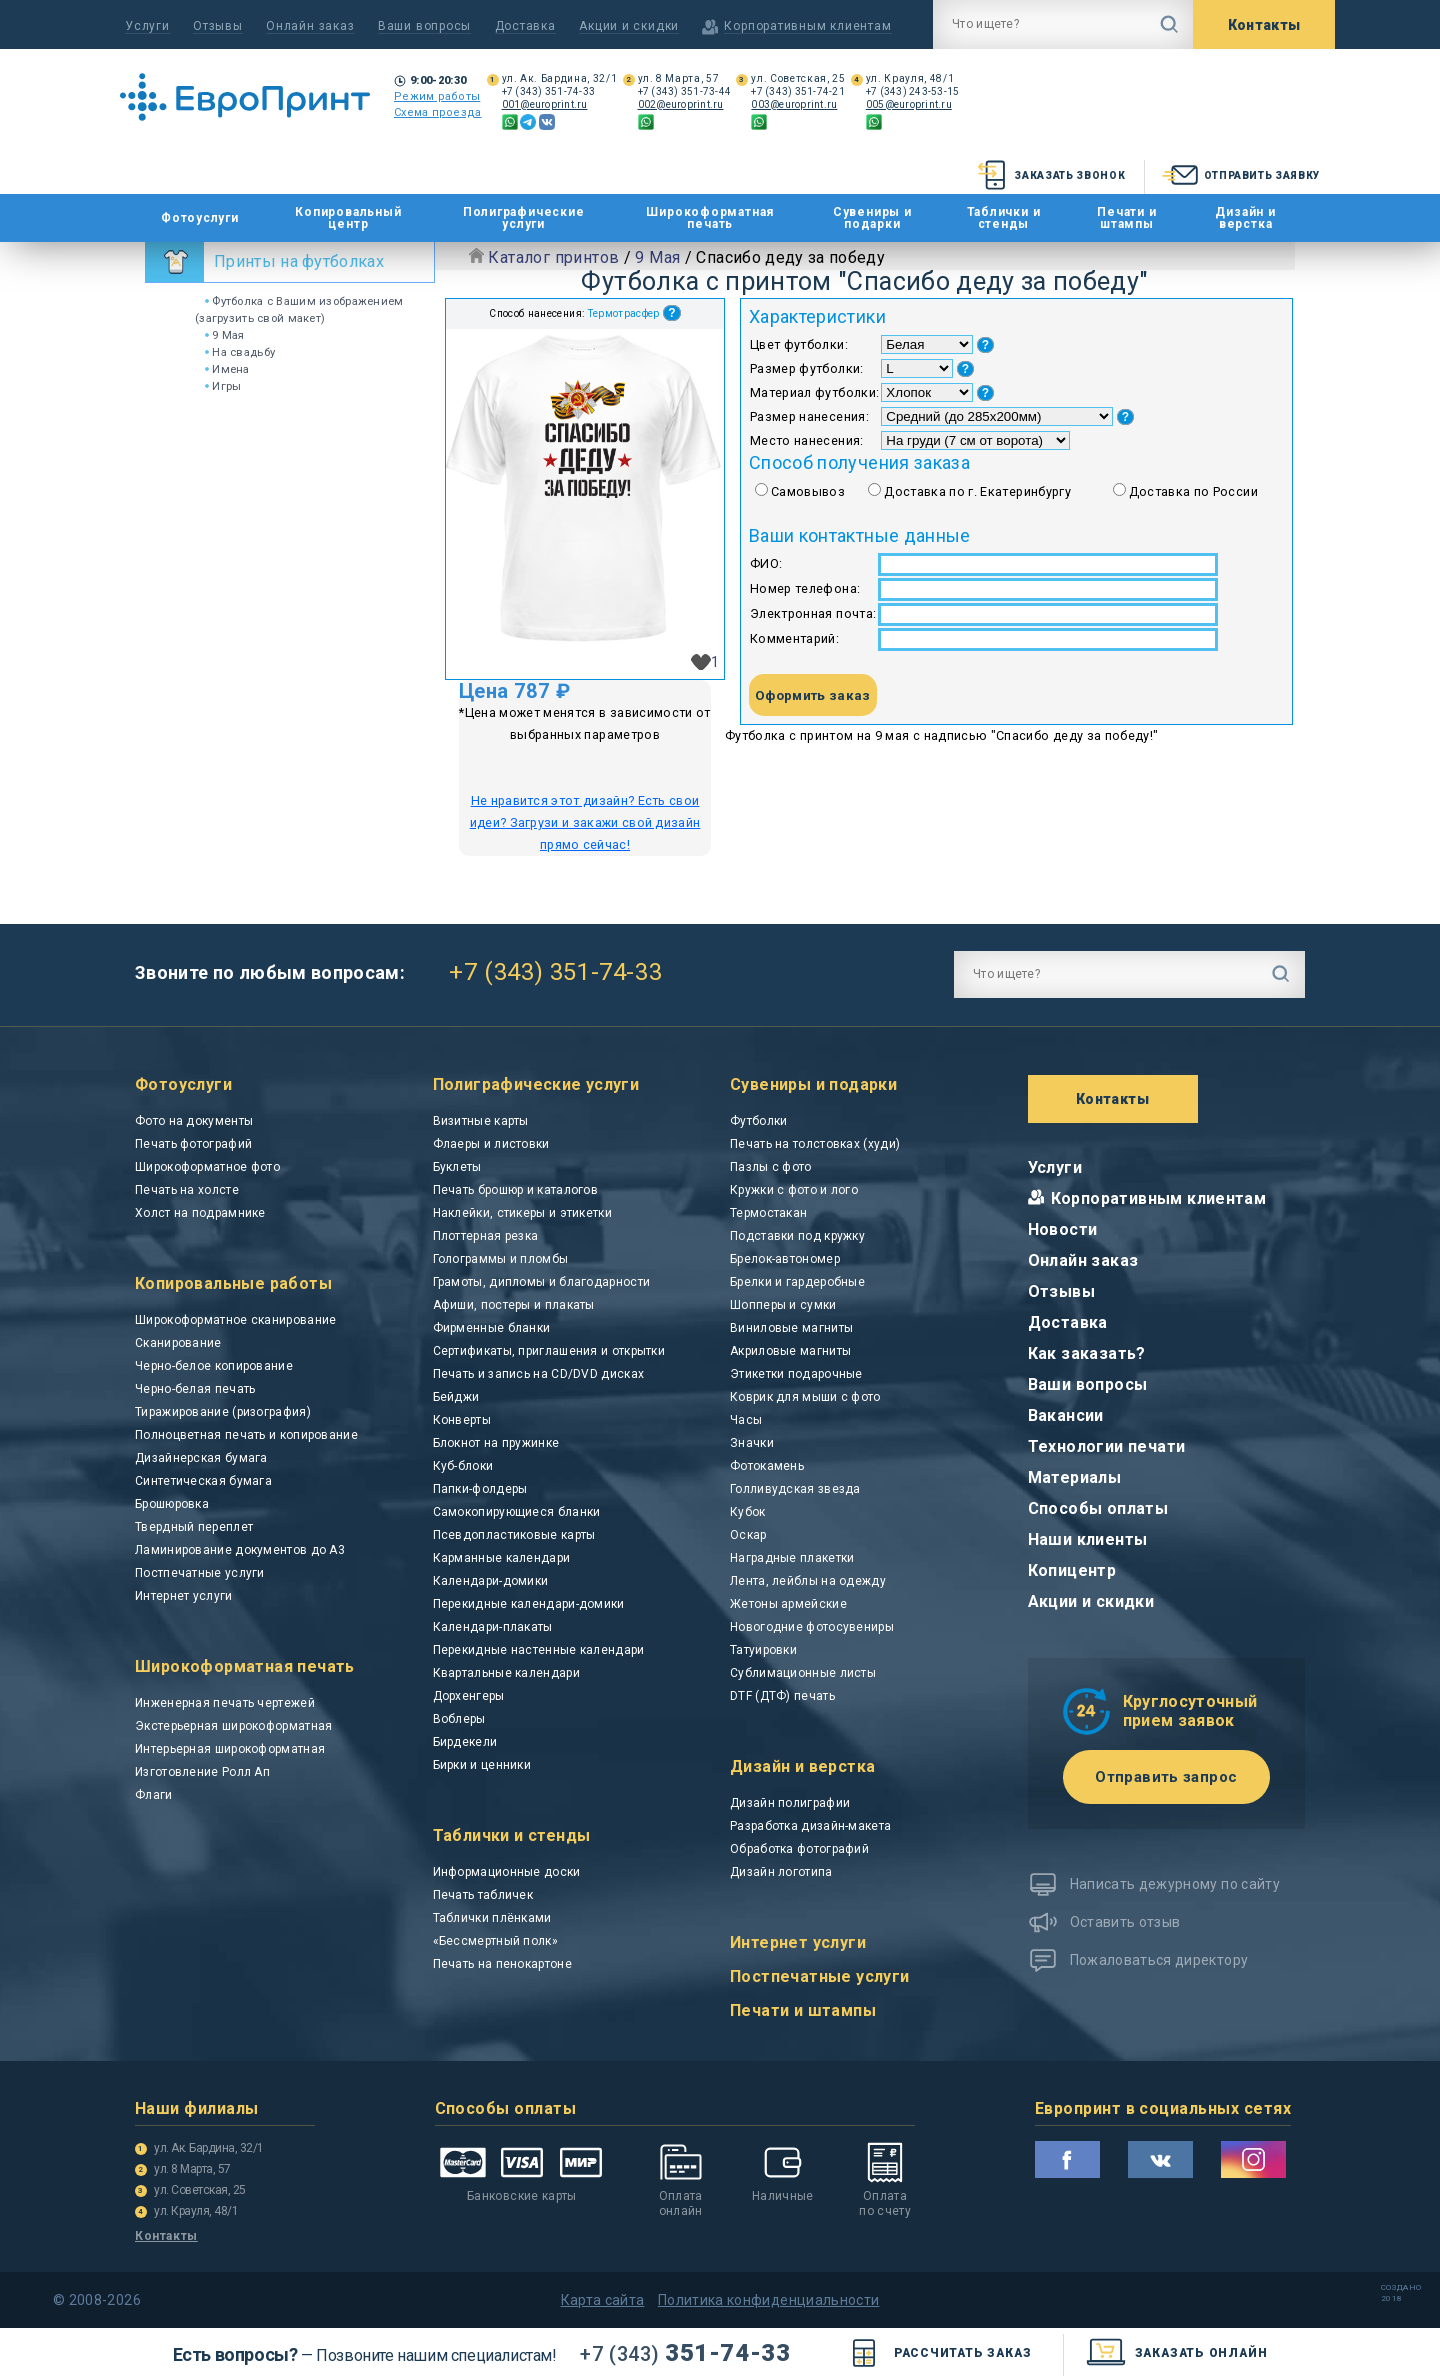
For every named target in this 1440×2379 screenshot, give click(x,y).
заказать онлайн (1176, 2353)
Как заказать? (1087, 1353)
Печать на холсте (187, 1190)
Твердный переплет (194, 1527)
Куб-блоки (463, 1466)
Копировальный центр (348, 218)
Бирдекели (465, 1742)
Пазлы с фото (771, 1167)
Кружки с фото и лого (794, 1190)
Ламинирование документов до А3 (240, 1550)
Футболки (758, 1121)
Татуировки (763, 1650)
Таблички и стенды (1004, 218)
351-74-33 (685, 2353)
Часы (746, 1420)
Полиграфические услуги (524, 218)
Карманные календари (502, 1558)
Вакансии (1066, 1415)
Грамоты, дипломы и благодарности (542, 1282)
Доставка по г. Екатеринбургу (977, 491)
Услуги (147, 26)
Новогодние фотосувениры (812, 1627)
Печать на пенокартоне (502, 1964)
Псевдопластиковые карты (514, 1535)
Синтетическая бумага (203, 1481)
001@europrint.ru (545, 104)
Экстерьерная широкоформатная (233, 1726)
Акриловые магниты (790, 1351)
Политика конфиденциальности (768, 2300)
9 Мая (225, 335)
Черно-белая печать (195, 1389)
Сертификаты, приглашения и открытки (549, 1351)
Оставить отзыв (1125, 1922)
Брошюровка (172, 1504)
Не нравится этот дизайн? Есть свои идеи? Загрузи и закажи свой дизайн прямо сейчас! (585, 822)
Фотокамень (767, 1466)
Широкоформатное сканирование (235, 1320)
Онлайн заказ (310, 26)
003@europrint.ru (794, 104)
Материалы (1075, 1477)
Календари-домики (491, 1581)
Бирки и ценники (482, 1765)
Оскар (748, 1535)
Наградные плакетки (792, 1558)
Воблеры (459, 1719)
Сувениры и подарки (872, 218)
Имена (227, 369)
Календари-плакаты (493, 1627)
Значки (752, 1443)
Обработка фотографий (799, 1849)
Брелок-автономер (785, 1259)
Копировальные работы (233, 1283)
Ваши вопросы (424, 26)
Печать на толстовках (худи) (815, 1144)
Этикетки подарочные (796, 1374)
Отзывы (218, 26)
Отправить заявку (1239, 175)
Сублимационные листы (803, 1673)
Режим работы (437, 96)
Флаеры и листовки (491, 1144)
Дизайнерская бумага (201, 1458)
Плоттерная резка (486, 1236)
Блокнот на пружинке (496, 1443)
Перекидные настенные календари (539, 1650)
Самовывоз (808, 491)
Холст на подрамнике (200, 1213)
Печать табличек (483, 1895)
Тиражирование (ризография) (223, 1412)
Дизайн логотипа (781, 1872)
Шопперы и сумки (783, 1305)
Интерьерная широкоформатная (230, 1749)
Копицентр (1072, 1570)
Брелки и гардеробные (797, 1282)
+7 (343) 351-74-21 (798, 91)
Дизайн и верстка (1245, 218)
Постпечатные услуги (200, 1573)
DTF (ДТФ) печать (782, 1696)
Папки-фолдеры (480, 1489)
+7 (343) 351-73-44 (685, 91)
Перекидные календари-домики (529, 1604)
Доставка (525, 26)
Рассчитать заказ (937, 2353)
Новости (1063, 1229)
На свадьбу (240, 352)
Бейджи (456, 1397)
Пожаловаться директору (1159, 1960)
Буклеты (457, 1167)
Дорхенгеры (469, 1696)
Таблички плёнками (492, 1918)
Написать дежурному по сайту (1175, 1884)
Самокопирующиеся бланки (517, 1512)
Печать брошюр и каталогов (516, 1190)
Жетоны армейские (788, 1604)
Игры (223, 386)
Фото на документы (194, 1121)
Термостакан (768, 1213)
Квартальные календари (506, 1673)
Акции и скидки (629, 26)
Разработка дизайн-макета (810, 1826)
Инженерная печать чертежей (225, 1703)
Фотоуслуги (200, 218)
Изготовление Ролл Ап (202, 1772)
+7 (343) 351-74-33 (549, 91)
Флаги (154, 1795)
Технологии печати (1107, 1446)
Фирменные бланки (492, 1328)
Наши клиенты (1088, 1539)
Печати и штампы (1126, 218)
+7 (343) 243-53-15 (913, 91)
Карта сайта (603, 2300)
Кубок (748, 1512)
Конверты (462, 1420)
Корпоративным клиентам (1159, 1198)
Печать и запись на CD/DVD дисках (539, 1374)
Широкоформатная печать (710, 218)
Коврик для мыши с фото (805, 1397)
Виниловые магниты (791, 1328)
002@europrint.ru (681, 104)
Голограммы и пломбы (501, 1259)
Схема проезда (438, 112)
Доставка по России (1193, 491)
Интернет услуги (184, 1596)
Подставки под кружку (797, 1236)
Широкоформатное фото (207, 1167)
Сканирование (178, 1343)
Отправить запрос (1166, 1777)
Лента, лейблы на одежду (808, 1581)
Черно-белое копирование (214, 1366)
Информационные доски (507, 1872)
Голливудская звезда (795, 1489)
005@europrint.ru (909, 104)
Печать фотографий (193, 1144)
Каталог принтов (553, 257)
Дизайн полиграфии (790, 1803)
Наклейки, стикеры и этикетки (522, 1213)
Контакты (1264, 25)
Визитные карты (481, 1121)
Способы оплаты (1098, 1508)
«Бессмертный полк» (495, 1941)
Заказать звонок (1049, 175)
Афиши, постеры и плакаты (514, 1305)
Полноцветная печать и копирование (246, 1435)
